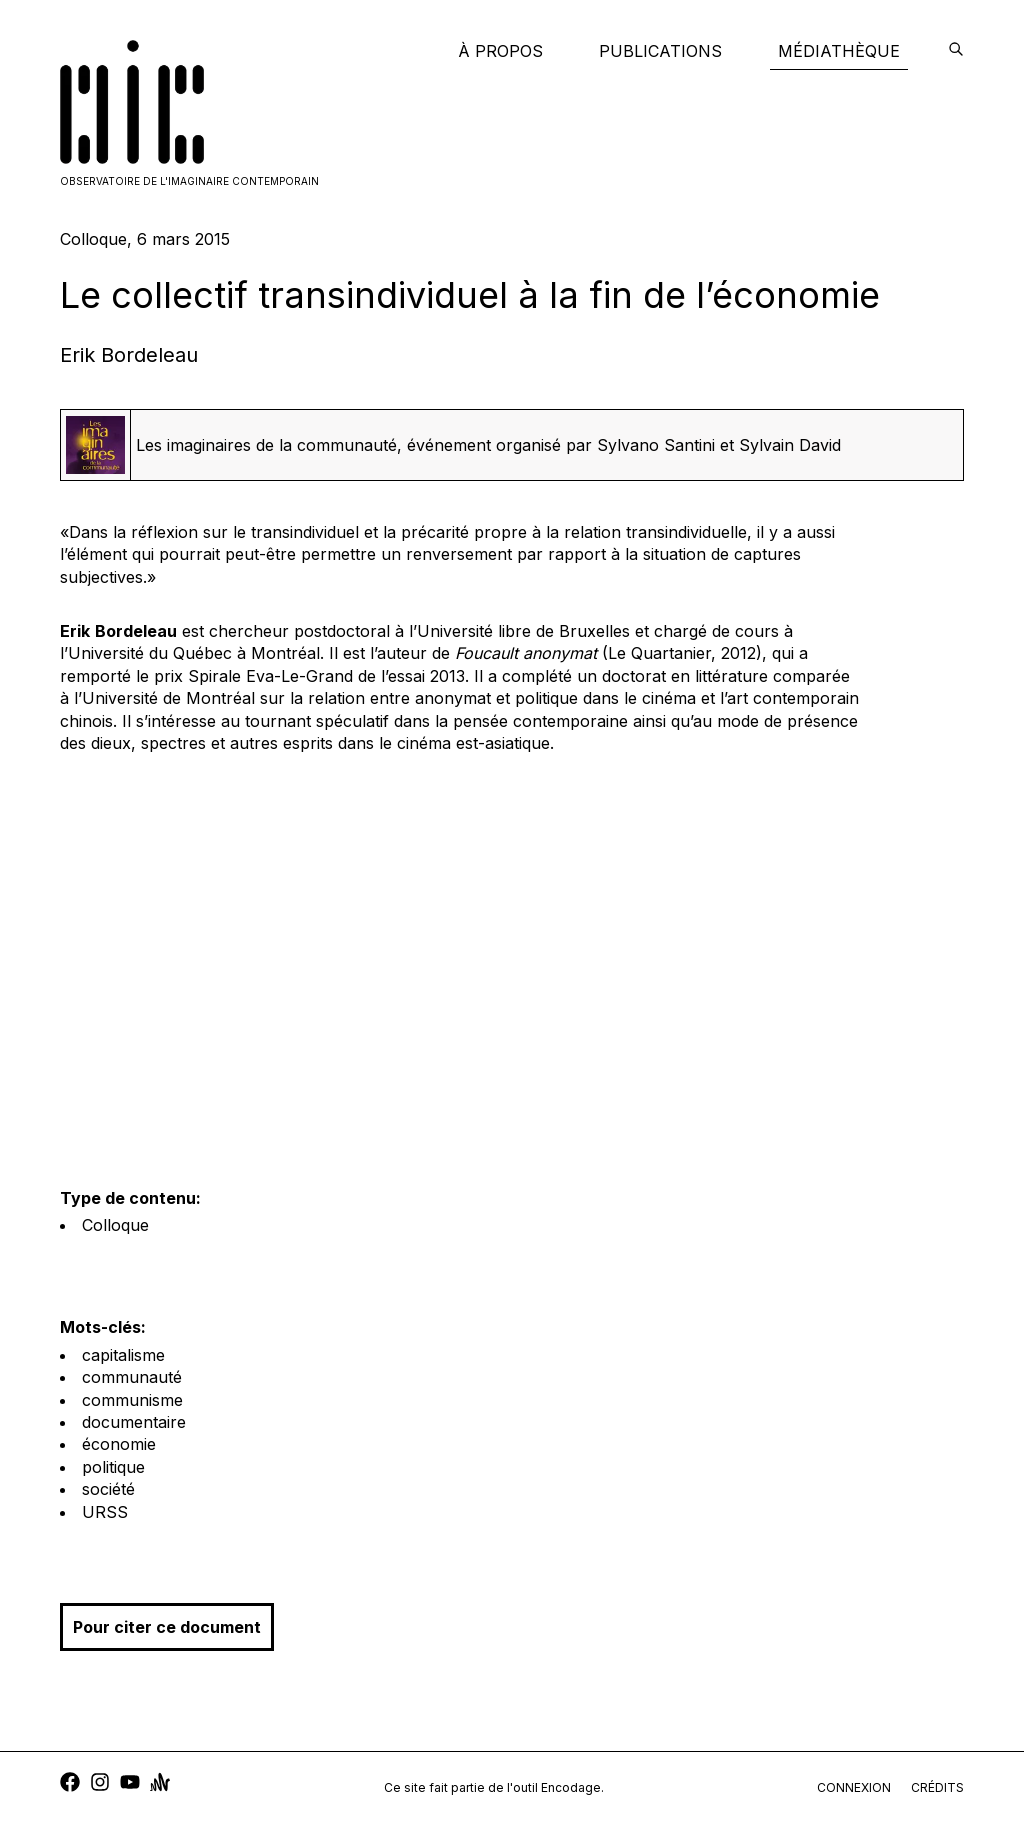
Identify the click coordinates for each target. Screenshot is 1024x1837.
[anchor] (160, 1784)
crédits (937, 1787)
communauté (132, 1377)
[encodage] (956, 51)
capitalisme (123, 1355)
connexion (854, 1787)
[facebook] (70, 1784)
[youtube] (130, 1784)
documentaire (134, 1422)
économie (119, 1444)
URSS (105, 1512)
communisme (132, 1400)
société (108, 1489)
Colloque (115, 1225)
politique (113, 1467)
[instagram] (100, 1784)
